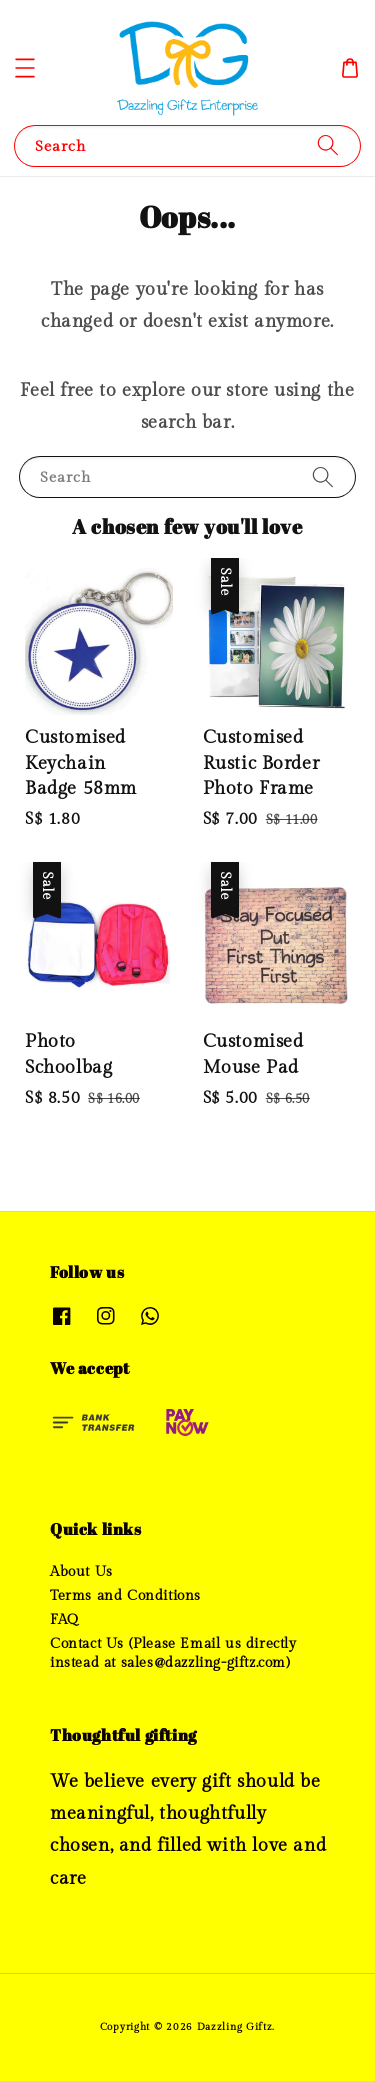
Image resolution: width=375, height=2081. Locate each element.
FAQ (64, 1620)
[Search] (328, 145)
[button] (25, 68)
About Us (81, 1572)
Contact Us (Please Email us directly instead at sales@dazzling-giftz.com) (173, 1653)
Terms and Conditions (125, 1596)
